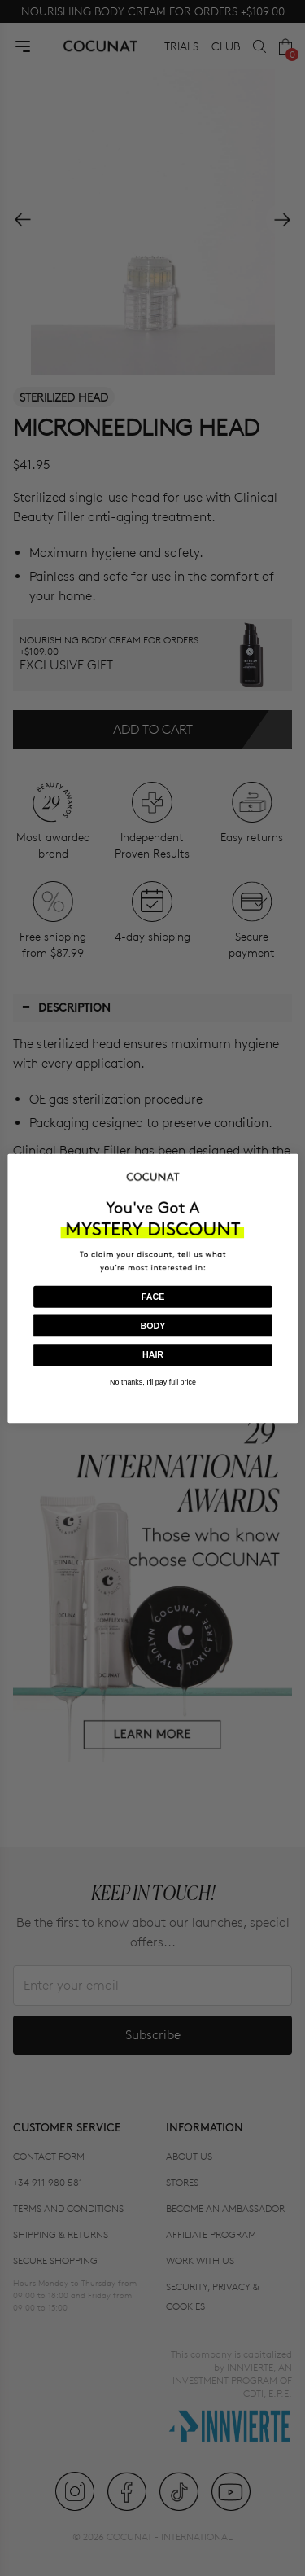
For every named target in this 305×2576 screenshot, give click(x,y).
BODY (152, 1325)
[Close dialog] (288, 1163)
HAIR (152, 1354)
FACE (152, 1296)
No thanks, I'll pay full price (153, 1382)
